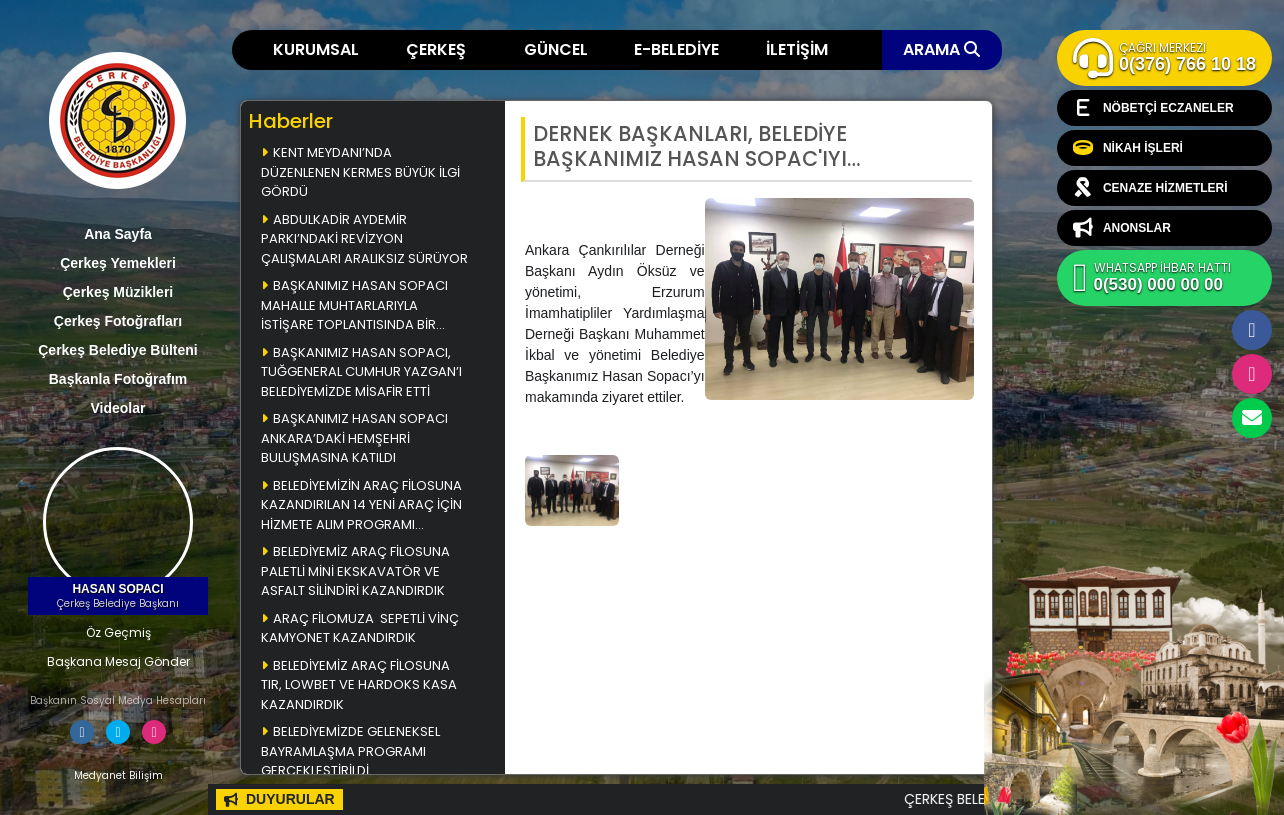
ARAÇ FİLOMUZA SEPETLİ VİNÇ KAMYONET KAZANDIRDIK (360, 628)
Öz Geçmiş (118, 632)
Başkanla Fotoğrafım (118, 379)
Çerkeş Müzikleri (118, 292)
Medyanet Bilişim (118, 775)
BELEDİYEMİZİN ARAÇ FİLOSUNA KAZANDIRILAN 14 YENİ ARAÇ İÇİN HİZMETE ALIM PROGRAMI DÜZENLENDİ (361, 506)
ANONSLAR (1122, 228)
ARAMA (941, 49)
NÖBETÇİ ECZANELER (1153, 108)
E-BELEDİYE (676, 49)
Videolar (118, 408)
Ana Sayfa (118, 234)
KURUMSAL (316, 49)
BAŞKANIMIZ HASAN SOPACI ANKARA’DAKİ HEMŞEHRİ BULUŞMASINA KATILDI (354, 438)
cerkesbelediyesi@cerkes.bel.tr (1252, 418)
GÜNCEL (556, 49)
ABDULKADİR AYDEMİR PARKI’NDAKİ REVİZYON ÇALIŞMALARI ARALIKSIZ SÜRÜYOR (364, 239)
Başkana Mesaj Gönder (118, 661)
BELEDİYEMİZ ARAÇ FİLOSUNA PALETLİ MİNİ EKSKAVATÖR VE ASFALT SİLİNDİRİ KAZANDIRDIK (355, 571)
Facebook (1252, 330)
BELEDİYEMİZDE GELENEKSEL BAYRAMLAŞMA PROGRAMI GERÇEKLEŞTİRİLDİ (350, 751)
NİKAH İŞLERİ (1128, 148)
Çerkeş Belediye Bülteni (118, 350)
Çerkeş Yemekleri (118, 263)
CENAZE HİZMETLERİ (1150, 188)
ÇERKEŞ (436, 49)
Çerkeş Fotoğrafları (118, 321)
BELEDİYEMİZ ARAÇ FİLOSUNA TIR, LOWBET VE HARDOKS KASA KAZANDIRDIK (359, 685)
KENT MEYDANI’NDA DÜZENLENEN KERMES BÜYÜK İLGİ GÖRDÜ (360, 172)
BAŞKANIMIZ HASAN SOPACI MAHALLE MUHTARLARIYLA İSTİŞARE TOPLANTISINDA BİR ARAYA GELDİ (354, 306)
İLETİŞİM (797, 49)
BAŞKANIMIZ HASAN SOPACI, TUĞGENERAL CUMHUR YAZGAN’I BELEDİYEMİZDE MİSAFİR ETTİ (363, 372)
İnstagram (1252, 374)
